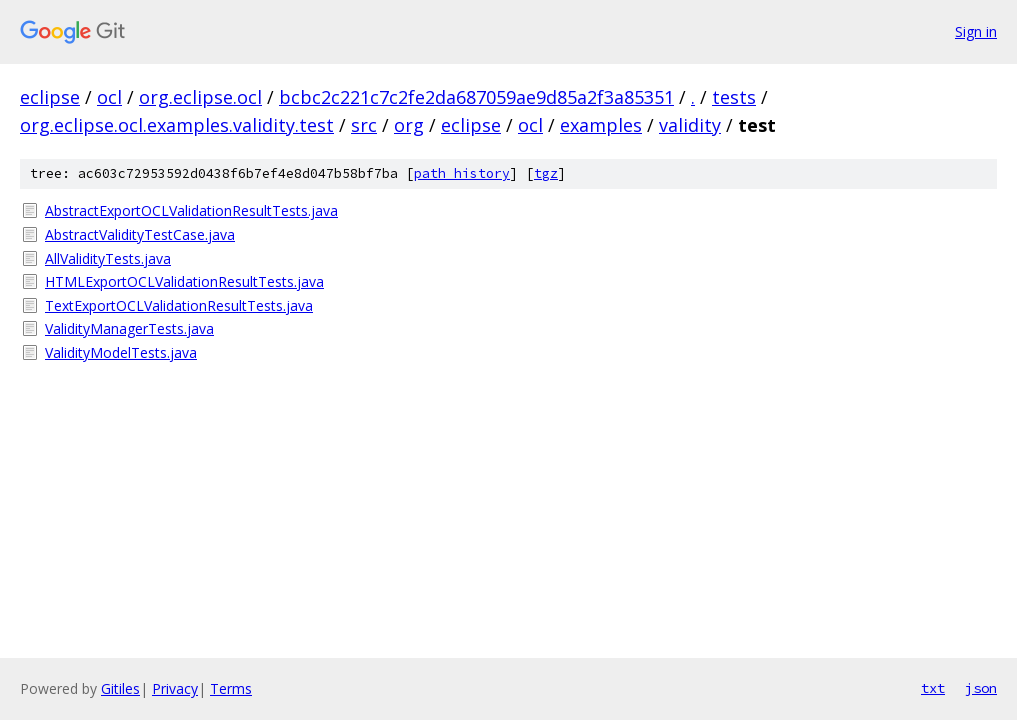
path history (462, 173)
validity (690, 125)
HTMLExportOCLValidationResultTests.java (184, 281)
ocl (109, 97)
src (364, 125)
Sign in (976, 31)
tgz (546, 173)
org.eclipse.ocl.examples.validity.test (177, 125)
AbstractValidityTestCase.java (140, 234)
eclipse (50, 97)
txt (933, 688)
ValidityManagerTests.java (129, 328)
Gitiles (120, 688)
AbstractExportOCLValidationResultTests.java (191, 210)
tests (734, 97)
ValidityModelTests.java (121, 352)
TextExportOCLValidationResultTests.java (179, 305)
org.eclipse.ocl (200, 97)
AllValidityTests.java (108, 258)
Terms (231, 688)
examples (601, 125)
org (409, 125)
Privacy (175, 688)
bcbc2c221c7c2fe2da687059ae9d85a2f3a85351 (476, 97)
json (981, 688)
